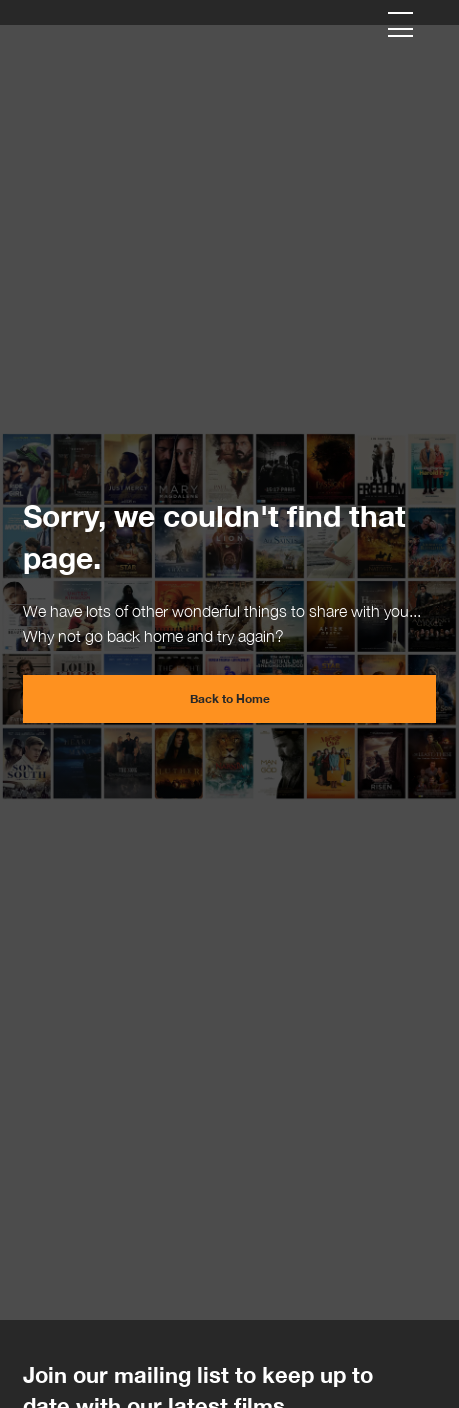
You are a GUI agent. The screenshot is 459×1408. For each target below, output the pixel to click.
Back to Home (230, 698)
